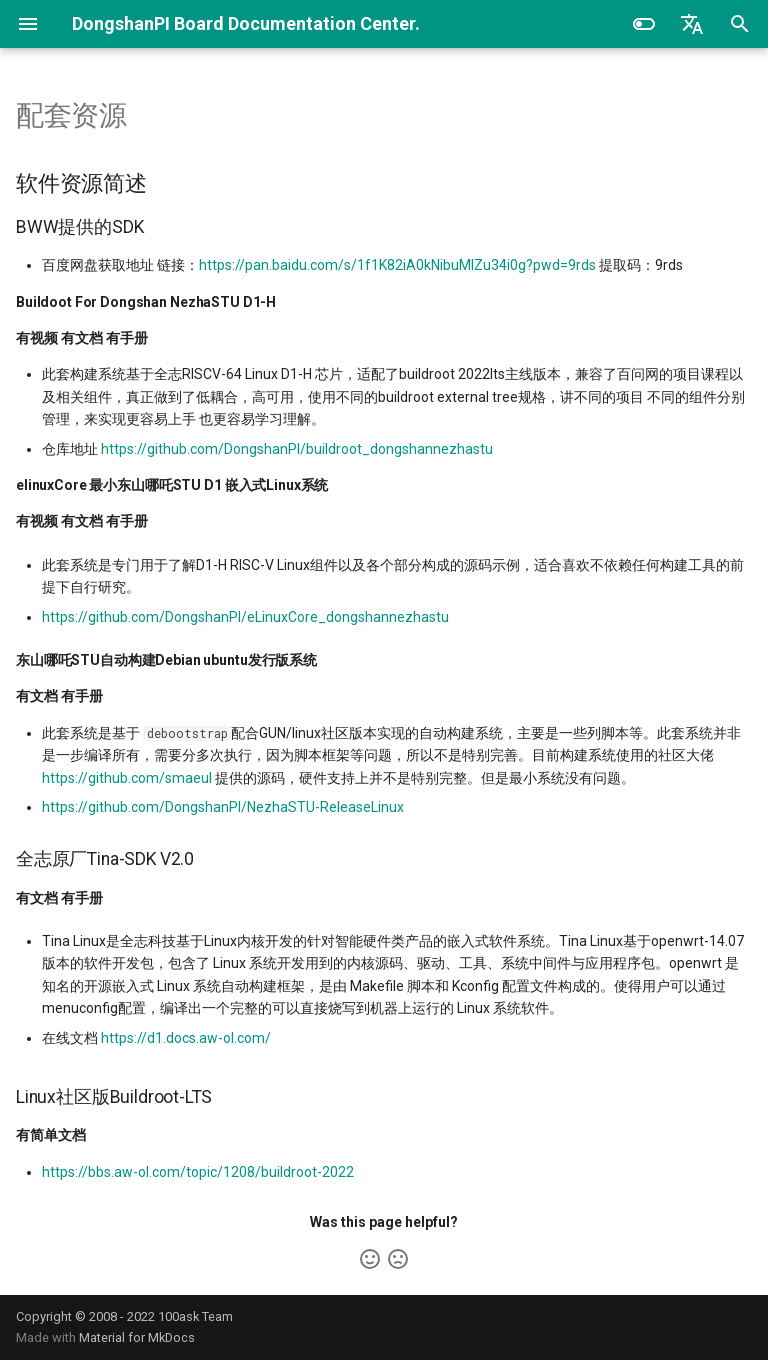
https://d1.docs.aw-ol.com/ (186, 1038)
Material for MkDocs (137, 1337)
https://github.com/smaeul (127, 778)
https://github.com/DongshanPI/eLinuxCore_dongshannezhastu (245, 617)
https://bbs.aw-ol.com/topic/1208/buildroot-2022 (198, 1172)
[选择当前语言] (692, 24)
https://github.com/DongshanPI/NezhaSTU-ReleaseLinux (223, 807)
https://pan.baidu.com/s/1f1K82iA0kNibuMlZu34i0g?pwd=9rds (397, 265)
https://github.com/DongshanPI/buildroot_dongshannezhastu (297, 449)
